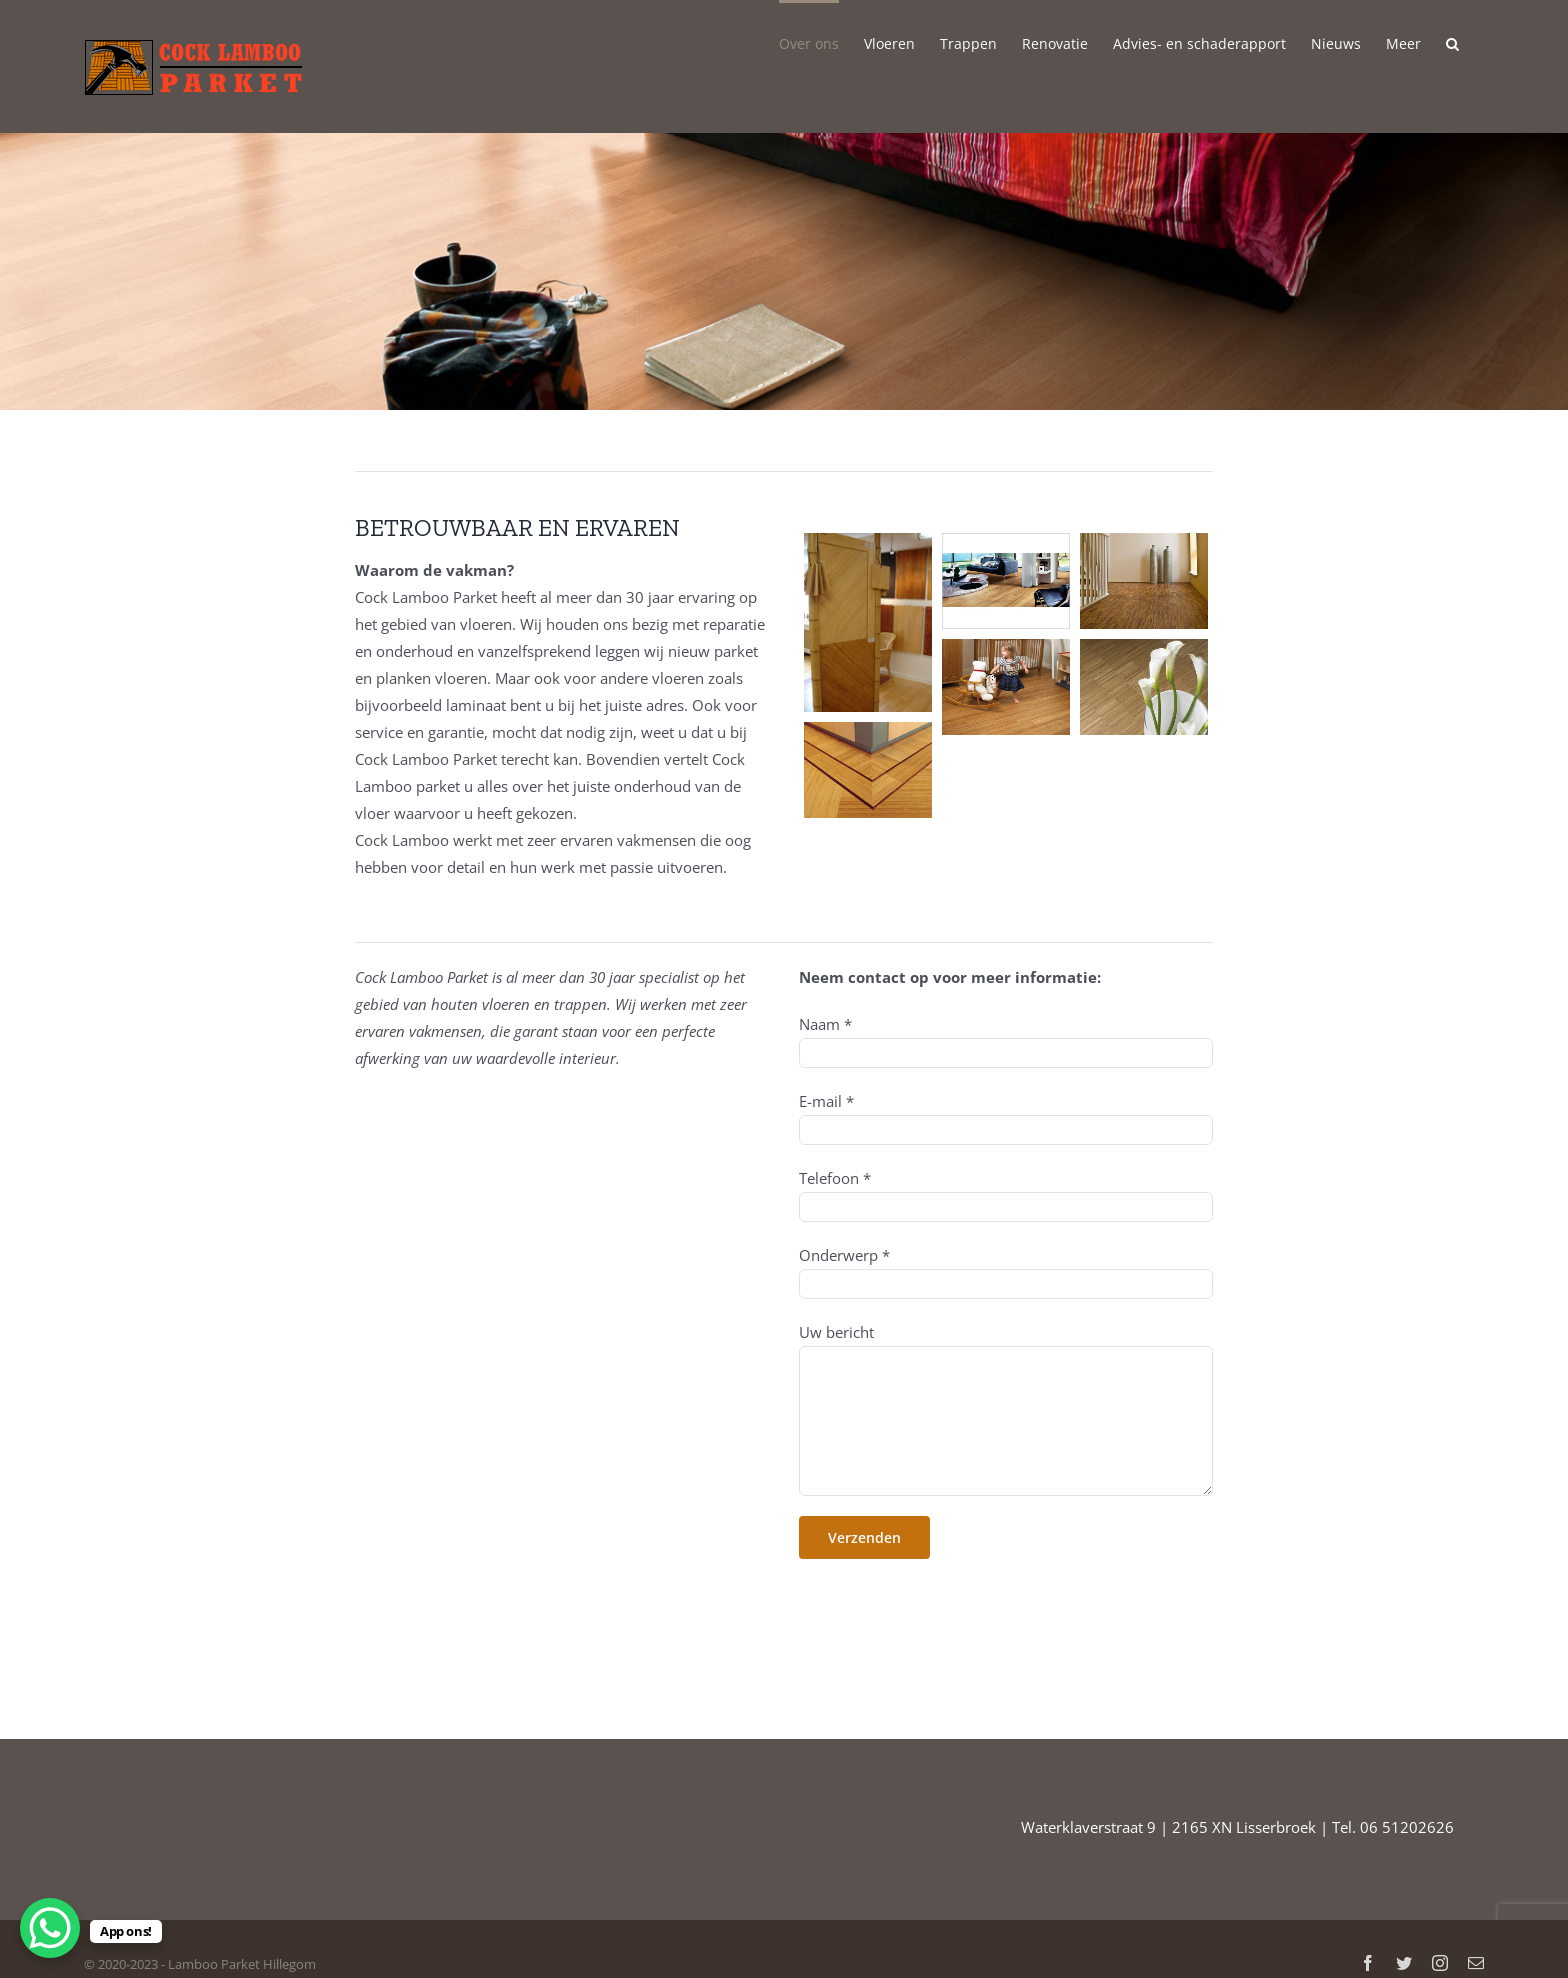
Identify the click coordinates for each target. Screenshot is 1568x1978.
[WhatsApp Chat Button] (50, 1928)
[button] (1452, 42)
